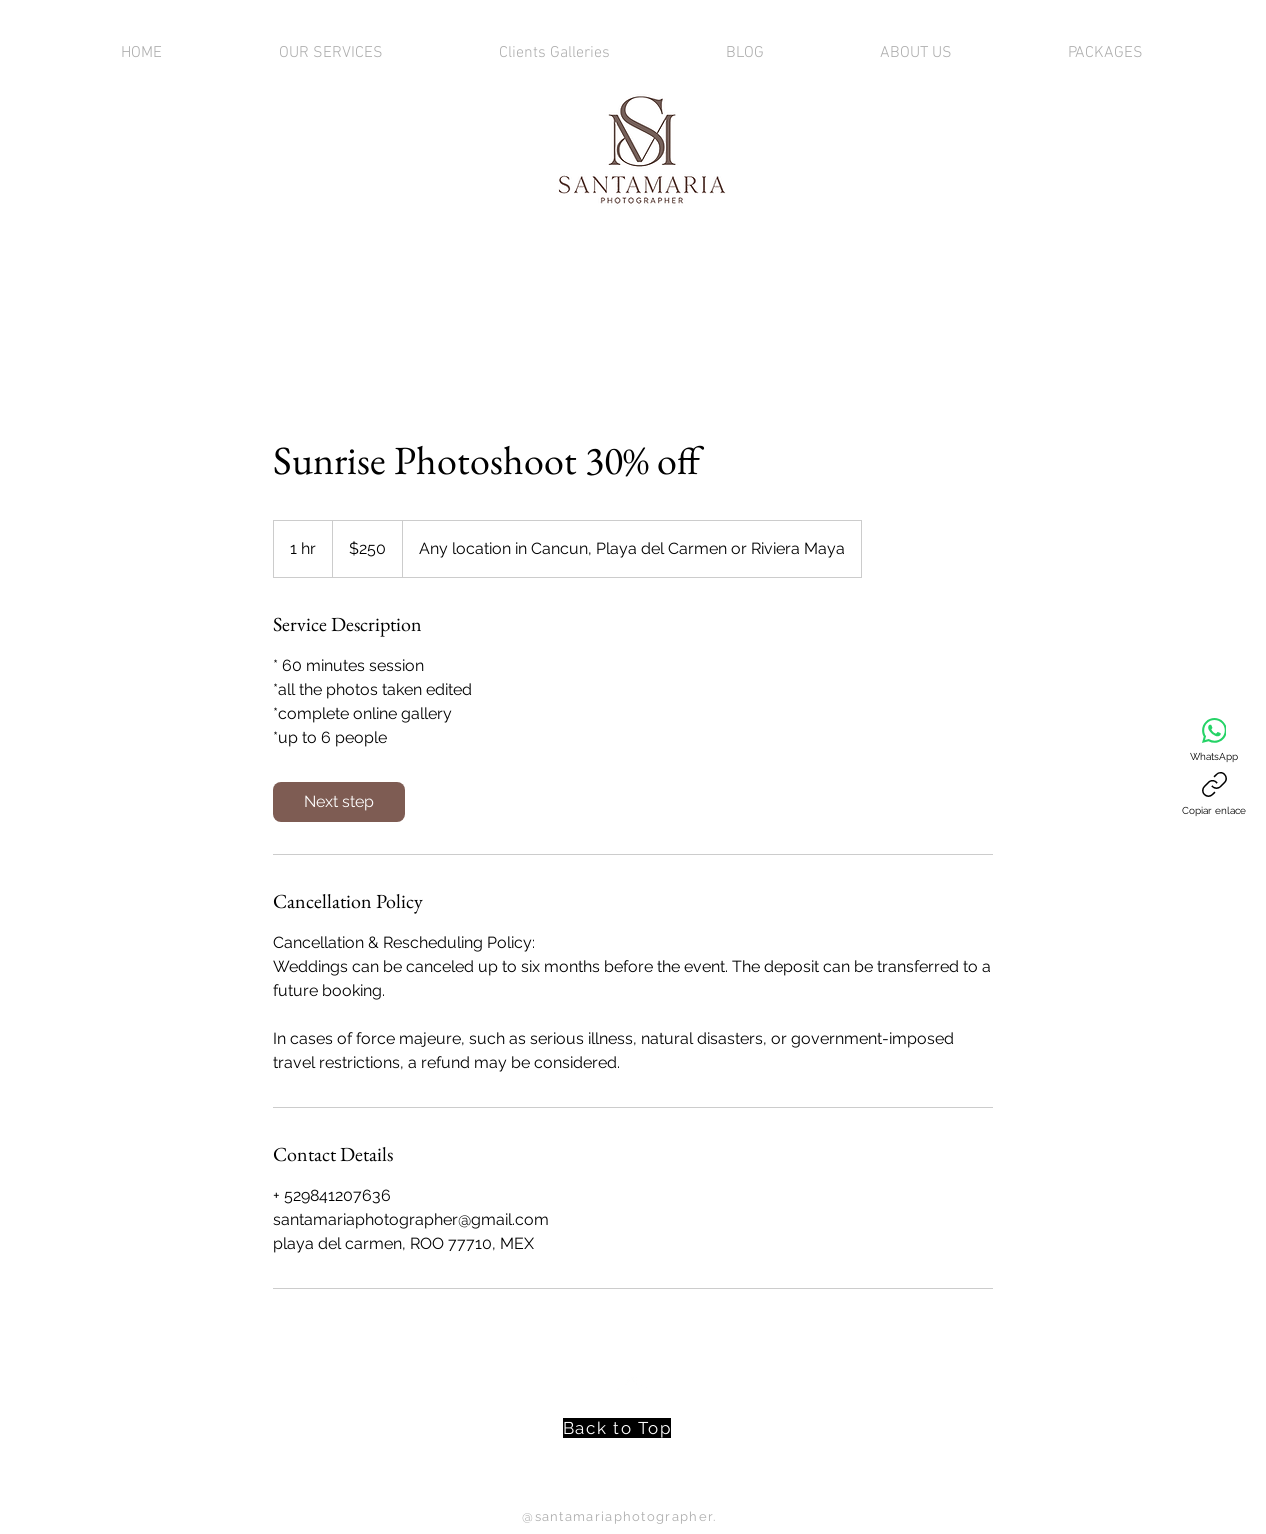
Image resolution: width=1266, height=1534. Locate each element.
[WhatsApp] (1214, 740)
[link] (339, 802)
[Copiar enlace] (1214, 794)
